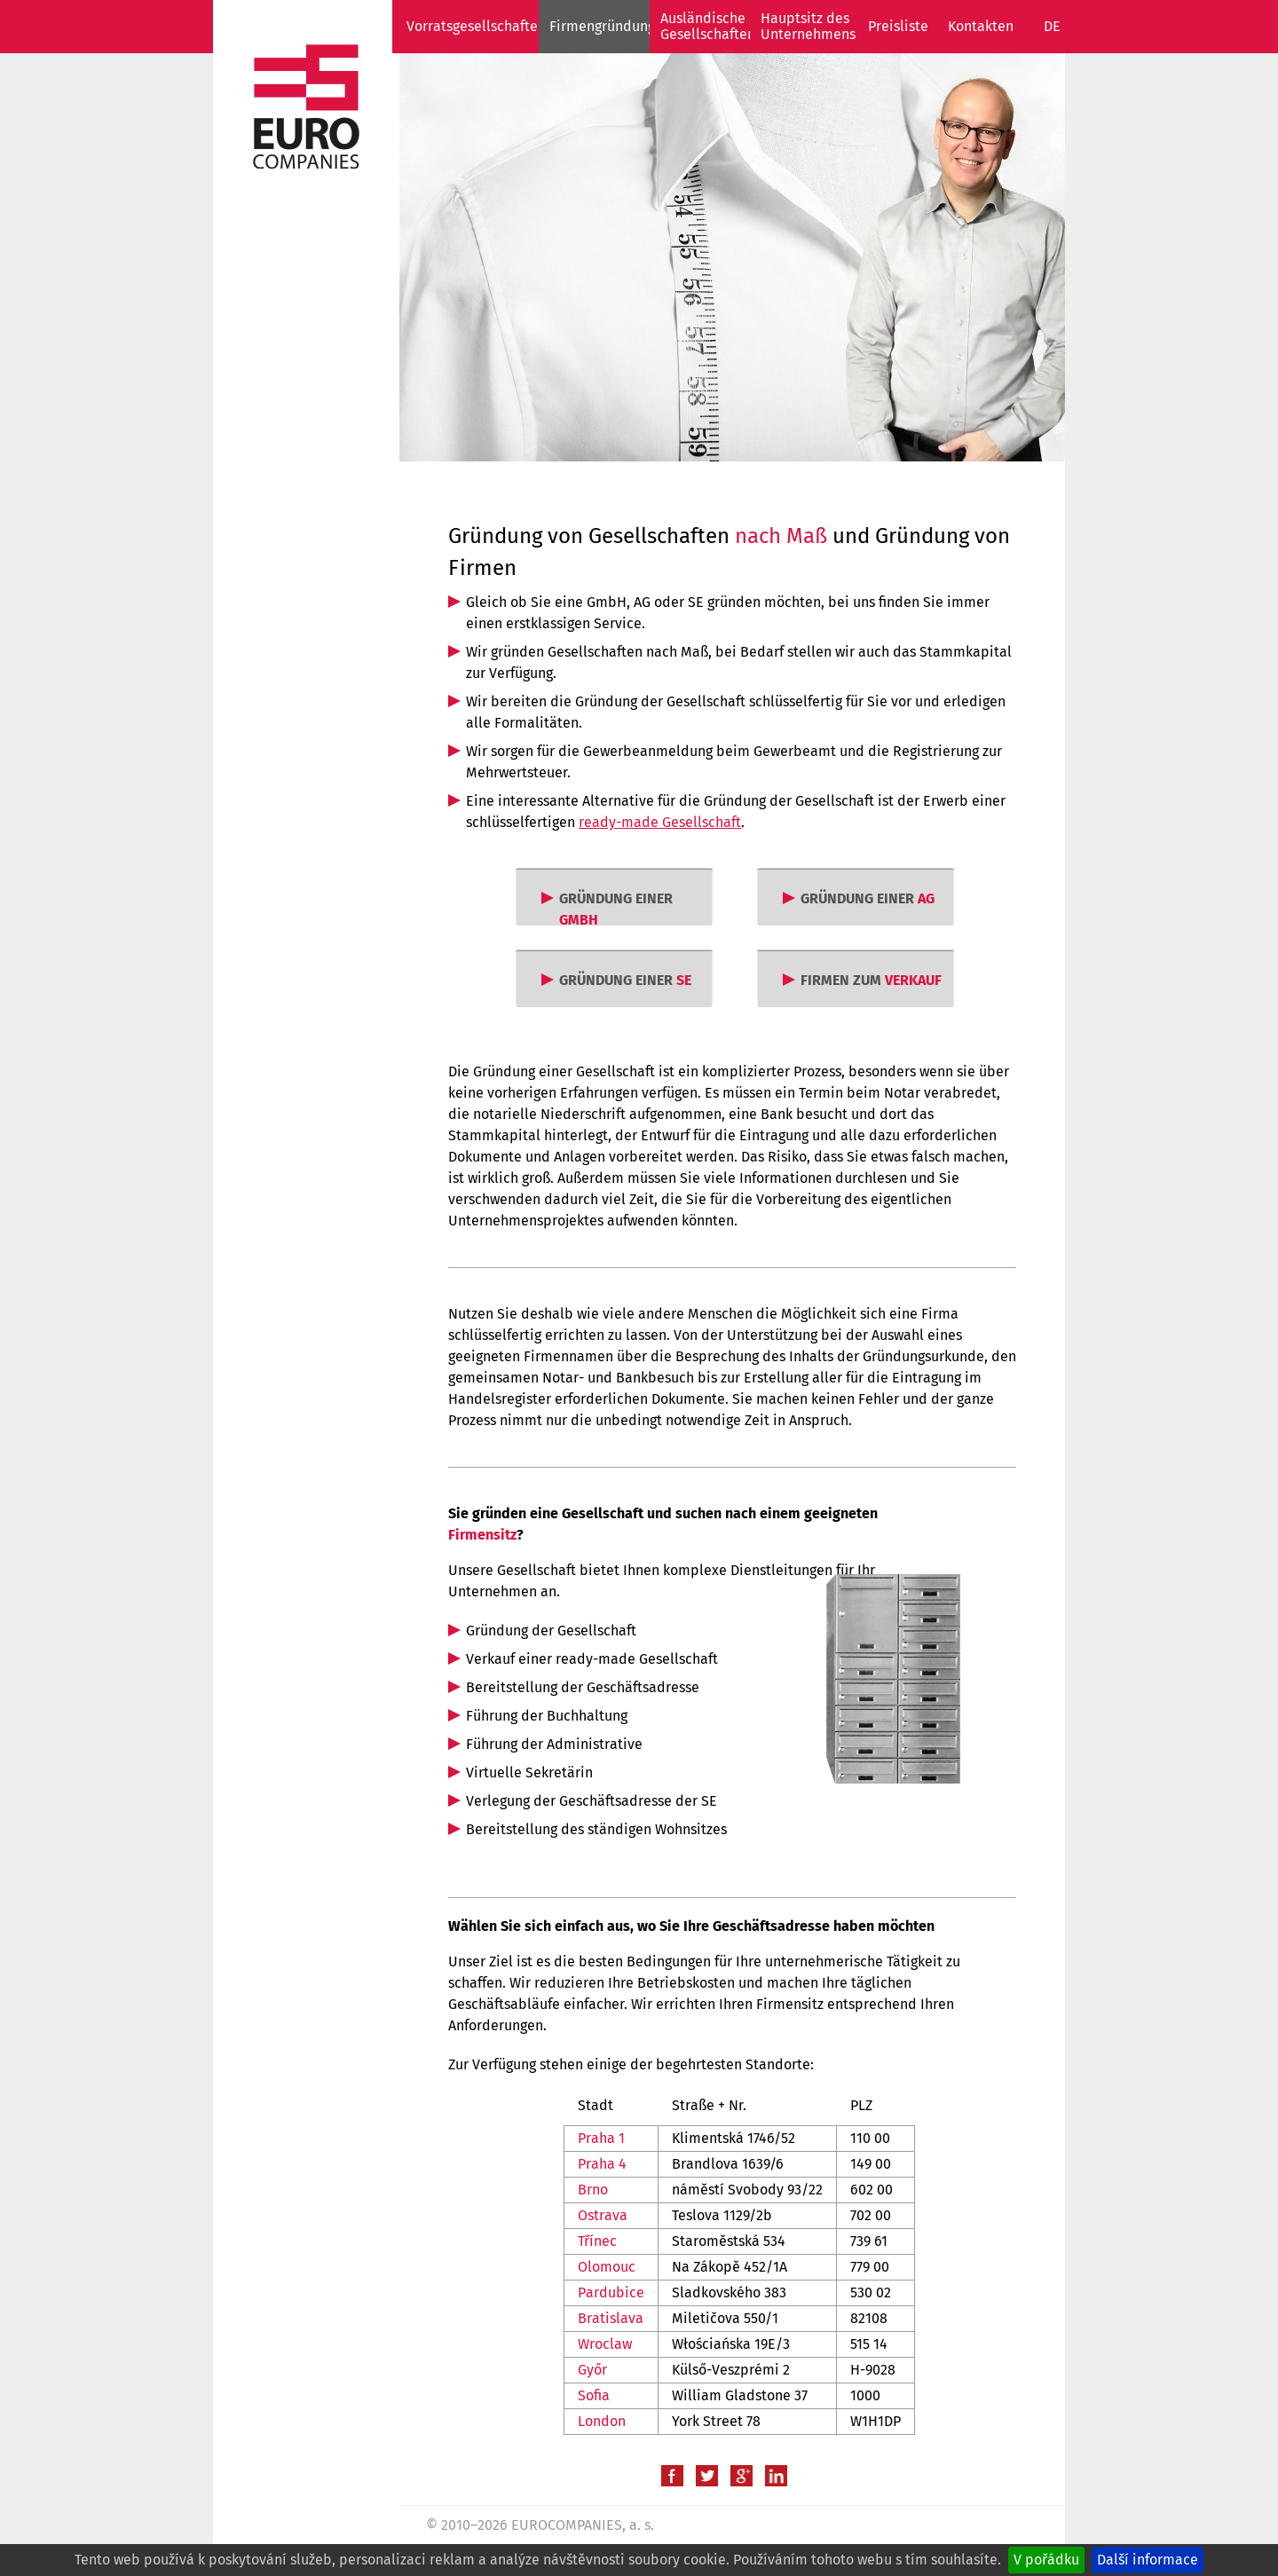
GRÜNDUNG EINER (616, 909)
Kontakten (981, 26)
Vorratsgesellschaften (476, 26)
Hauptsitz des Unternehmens (808, 26)
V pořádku (1046, 2559)
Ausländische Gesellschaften (707, 26)
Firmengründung (602, 26)
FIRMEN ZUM (871, 980)
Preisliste (898, 26)
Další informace (1147, 2559)
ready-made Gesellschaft (660, 822)
